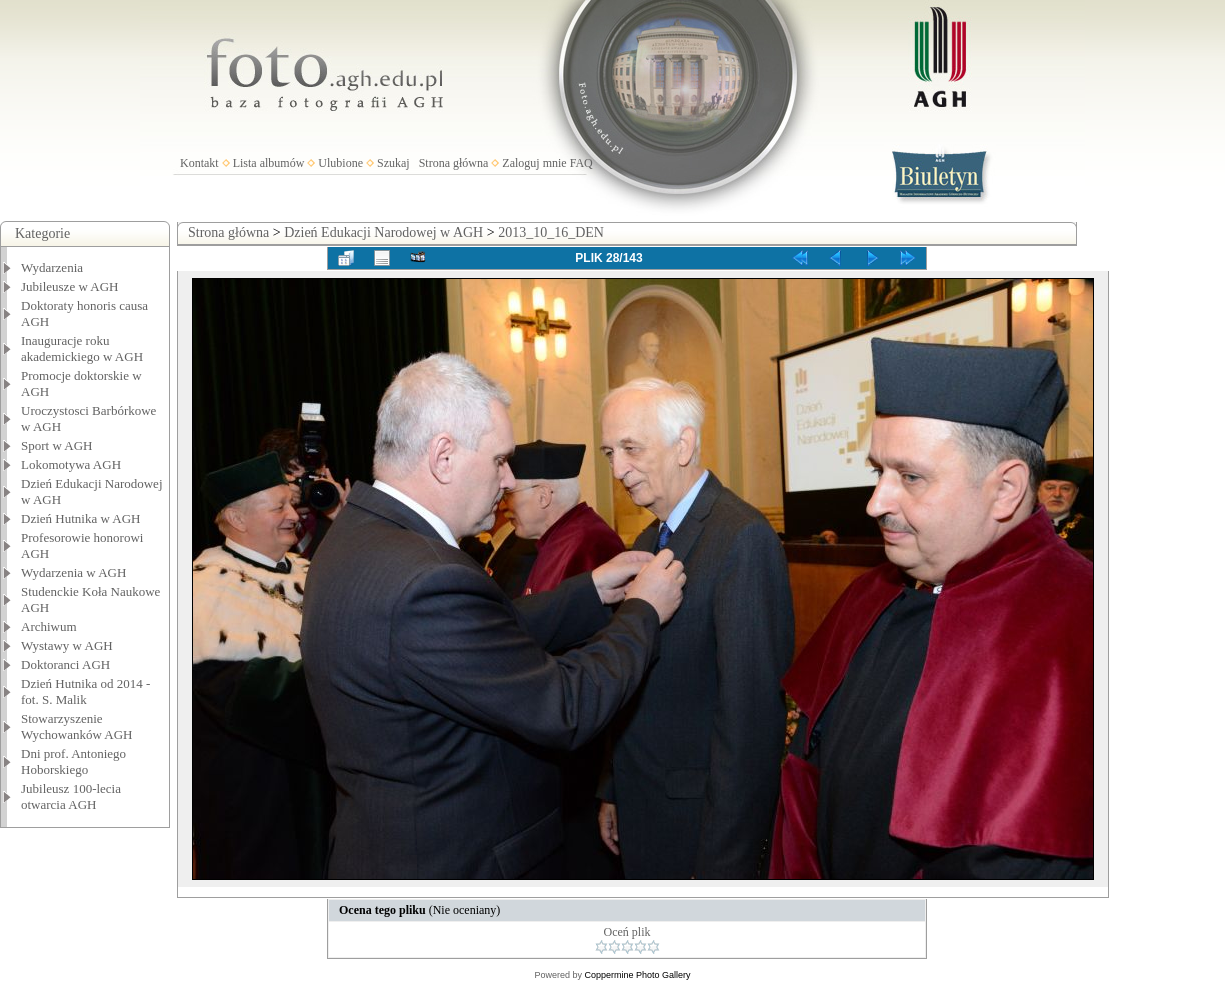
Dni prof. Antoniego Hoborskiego (73, 761)
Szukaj (393, 163)
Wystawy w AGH (67, 645)
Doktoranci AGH (65, 664)
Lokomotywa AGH (71, 464)
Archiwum (49, 626)
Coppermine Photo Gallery (637, 975)
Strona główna (454, 163)
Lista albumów (269, 163)
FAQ (581, 163)
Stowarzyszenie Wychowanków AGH (77, 726)
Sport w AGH (57, 445)
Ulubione (340, 163)
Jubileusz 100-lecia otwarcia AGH (71, 796)
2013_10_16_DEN (551, 232)
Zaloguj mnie (534, 163)
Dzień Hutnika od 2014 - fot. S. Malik (85, 691)
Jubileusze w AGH (70, 286)
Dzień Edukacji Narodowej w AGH (383, 232)
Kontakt (199, 163)
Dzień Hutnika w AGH (81, 518)
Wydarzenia (52, 267)
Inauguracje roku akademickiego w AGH (82, 348)
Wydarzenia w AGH (73, 572)
